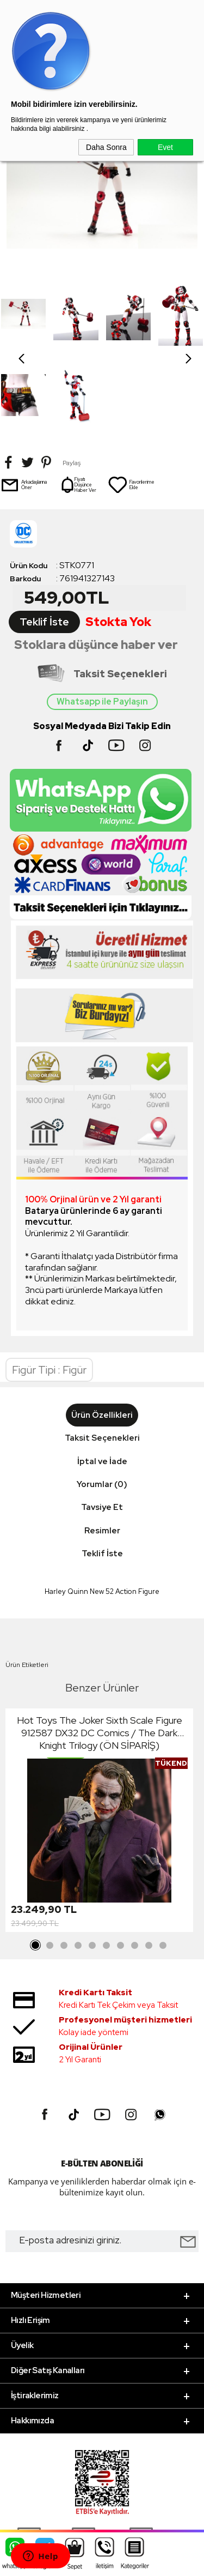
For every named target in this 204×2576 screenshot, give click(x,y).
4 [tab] (78, 1864)
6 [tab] (106, 1864)
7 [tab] (120, 1864)
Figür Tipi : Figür (49, 1288)
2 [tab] (50, 1864)
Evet (165, 147)
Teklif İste (44, 540)
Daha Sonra (106, 147)
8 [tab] (134, 1864)
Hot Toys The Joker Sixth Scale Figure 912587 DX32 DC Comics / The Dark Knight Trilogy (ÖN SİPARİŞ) (99, 1651)
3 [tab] (64, 1864)
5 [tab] (92, 1864)
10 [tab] (163, 1864)
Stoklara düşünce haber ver (96, 563)
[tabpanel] (99, 1741)
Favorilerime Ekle (131, 403)
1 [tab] (35, 1864)
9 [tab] (149, 1864)
